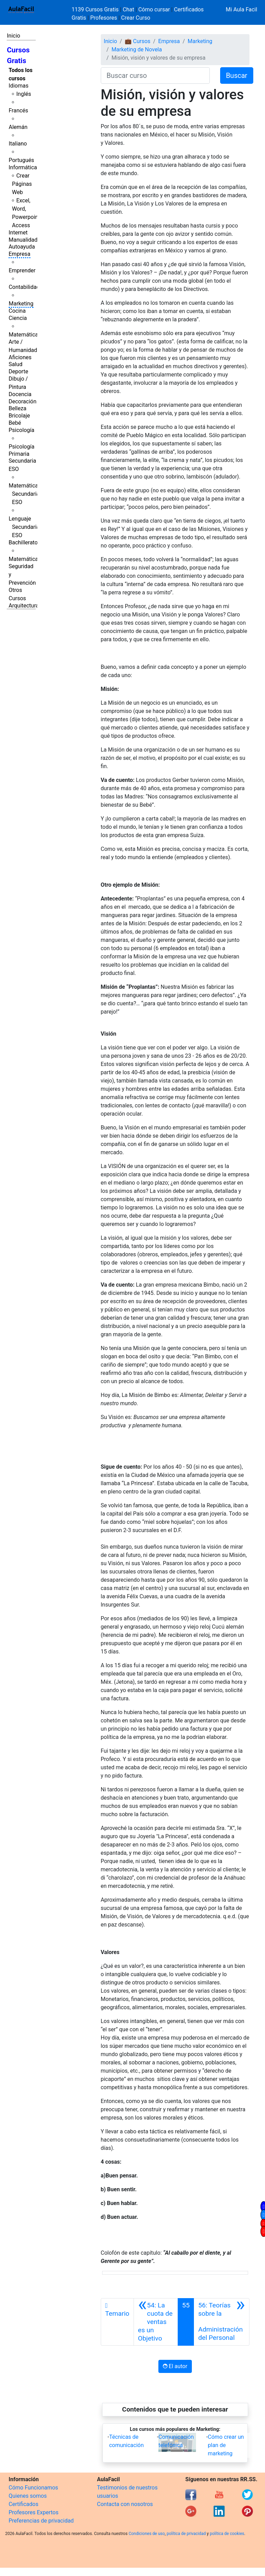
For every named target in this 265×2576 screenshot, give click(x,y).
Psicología (21, 430)
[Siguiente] (221, 2322)
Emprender (22, 270)
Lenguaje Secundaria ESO (24, 527)
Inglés (23, 94)
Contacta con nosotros (125, 2504)
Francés (18, 110)
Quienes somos (28, 2496)
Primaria (19, 454)
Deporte (18, 371)
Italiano (18, 143)
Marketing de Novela (136, 49)
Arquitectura (24, 605)
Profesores (103, 17)
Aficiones (20, 357)
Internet (18, 232)
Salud (15, 364)
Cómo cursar (154, 9)
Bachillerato (23, 542)
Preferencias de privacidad (41, 2520)
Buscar (236, 75)
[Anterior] (156, 2322)
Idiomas (18, 85)
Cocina (17, 311)
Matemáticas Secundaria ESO (25, 493)
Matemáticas (25, 334)
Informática (23, 167)
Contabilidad (24, 287)
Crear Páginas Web (22, 183)
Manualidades (26, 240)
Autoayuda (22, 246)
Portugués (21, 160)
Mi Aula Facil (241, 9)
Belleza (17, 408)
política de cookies (227, 2533)
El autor (175, 2366)
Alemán (18, 127)
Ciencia (18, 318)
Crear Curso (135, 17)
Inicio (13, 35)
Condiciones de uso (147, 2533)
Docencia (20, 394)
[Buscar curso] (155, 75)
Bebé (15, 423)
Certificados (23, 2504)
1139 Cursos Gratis (96, 9)
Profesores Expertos (33, 2512)
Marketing (21, 303)
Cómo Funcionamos (33, 2487)
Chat (128, 9)
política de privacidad (186, 2533)
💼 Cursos (137, 41)
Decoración (23, 401)
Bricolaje (19, 415)
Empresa (19, 254)
